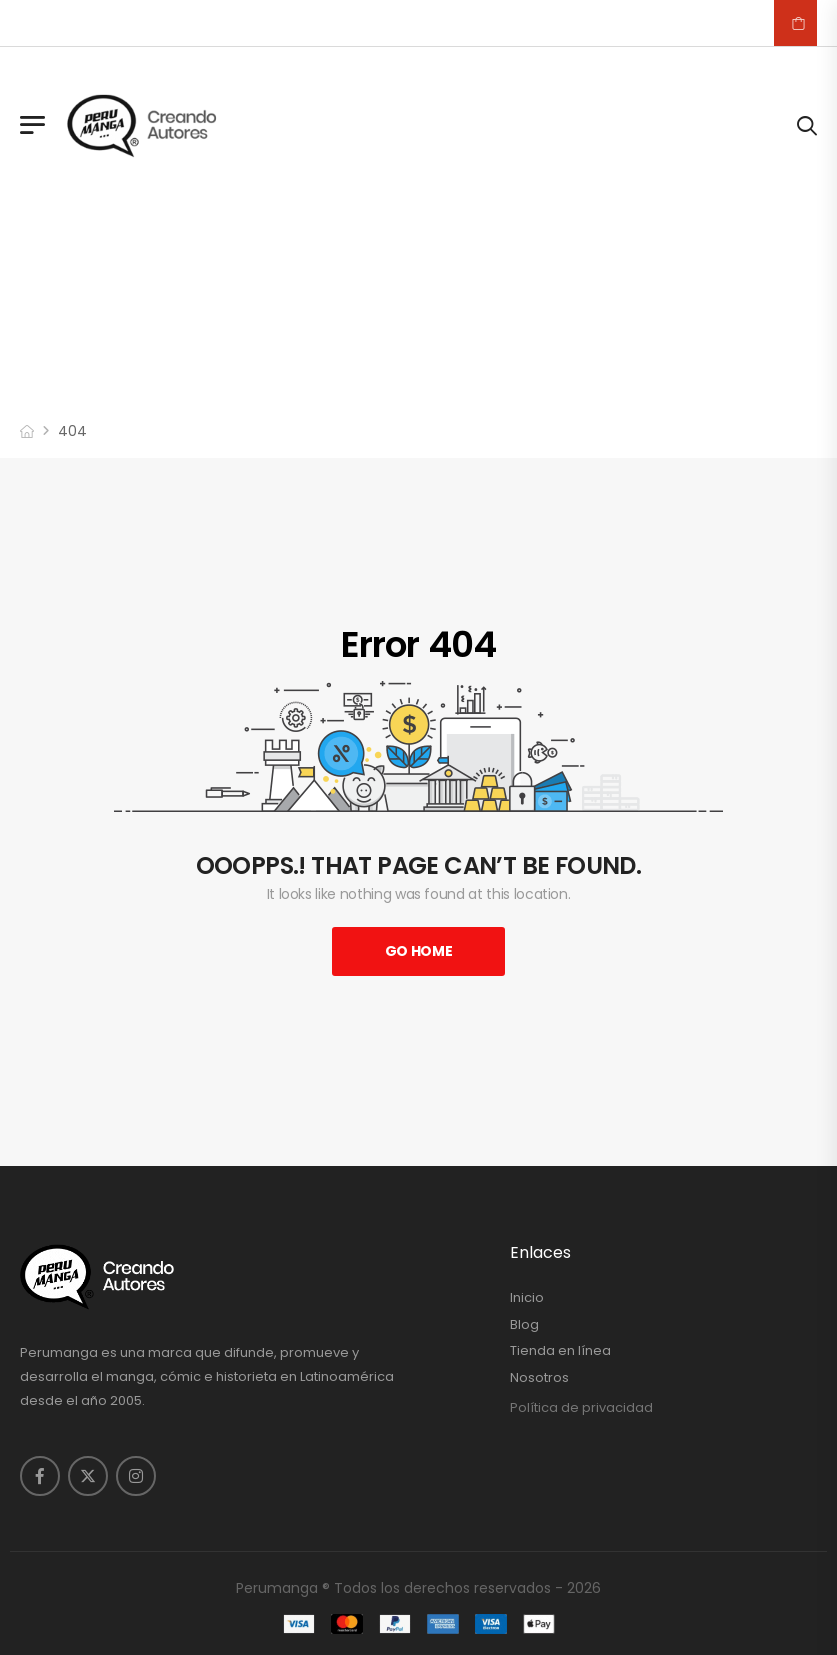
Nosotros (539, 1378)
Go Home (419, 951)
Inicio (527, 1298)
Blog (524, 1325)
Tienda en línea (560, 1351)
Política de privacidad (581, 1407)
